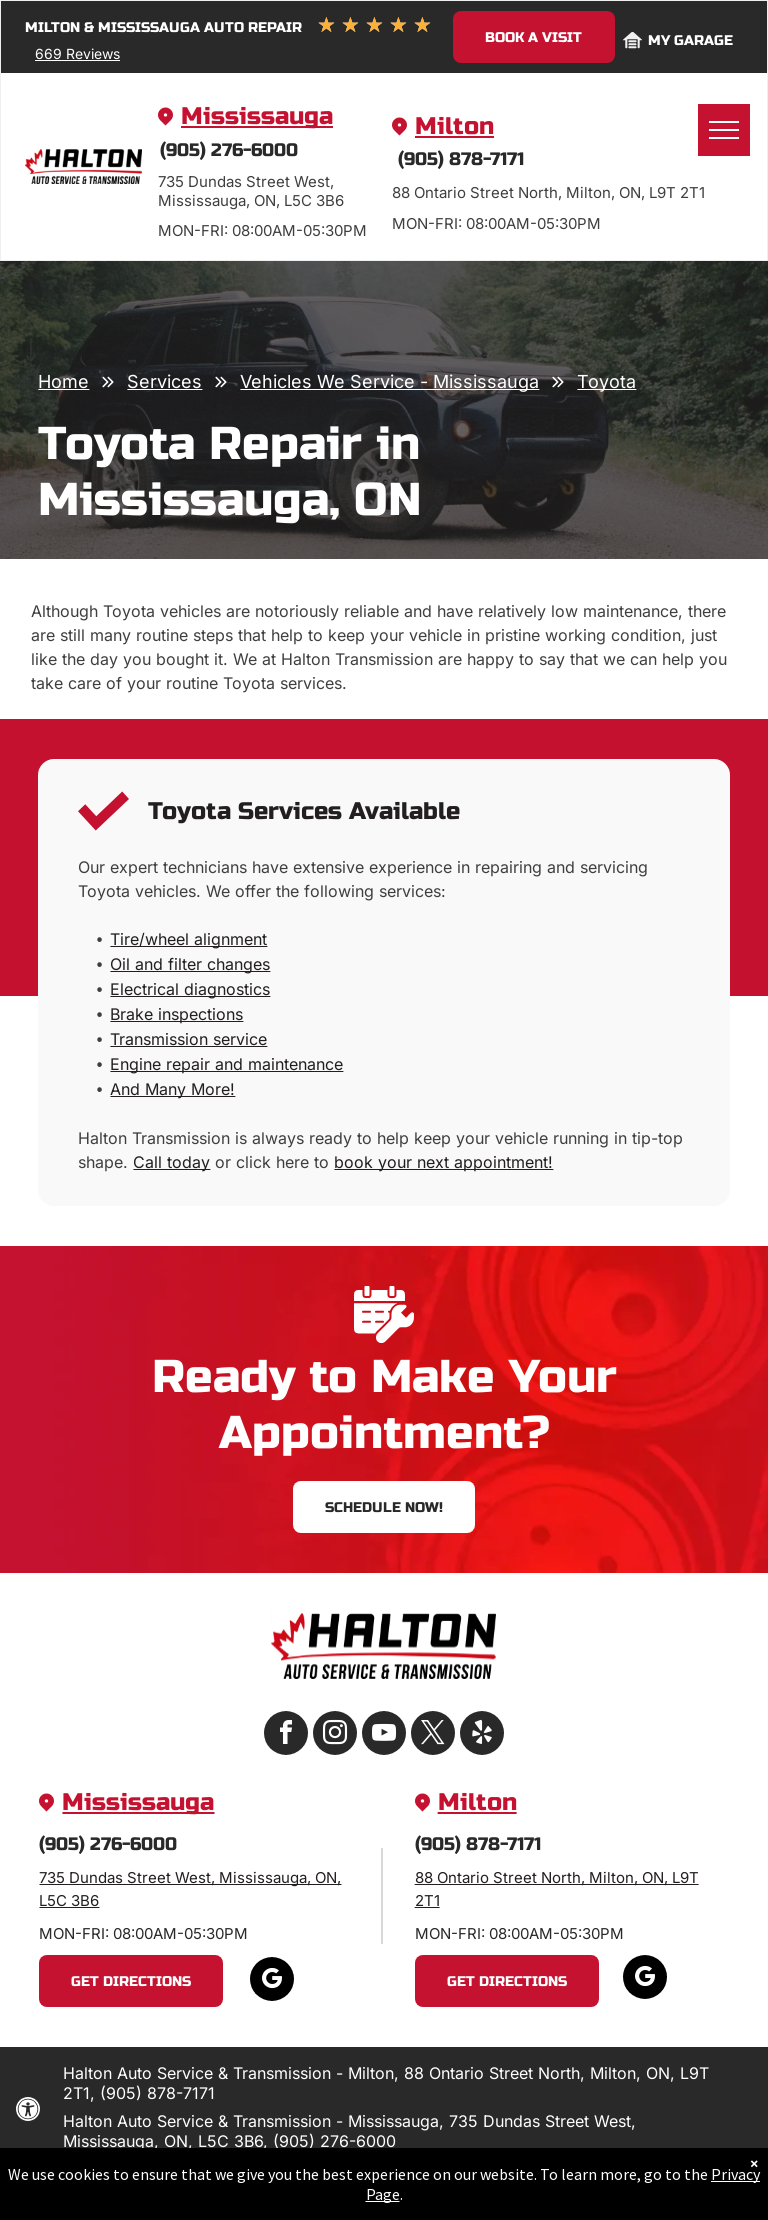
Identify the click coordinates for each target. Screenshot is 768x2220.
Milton (454, 126)
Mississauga (257, 116)
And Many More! (172, 1089)
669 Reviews (77, 53)
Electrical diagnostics (190, 989)
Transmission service (188, 1039)
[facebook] (286, 1735)
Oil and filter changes (190, 964)
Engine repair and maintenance (226, 1064)
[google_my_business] (272, 1981)
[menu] (724, 130)
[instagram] (335, 1735)
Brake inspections (176, 1014)
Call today (171, 1162)
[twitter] (433, 1735)
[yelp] (482, 1735)
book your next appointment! (443, 1162)
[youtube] (384, 1735)
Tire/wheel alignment (188, 939)
